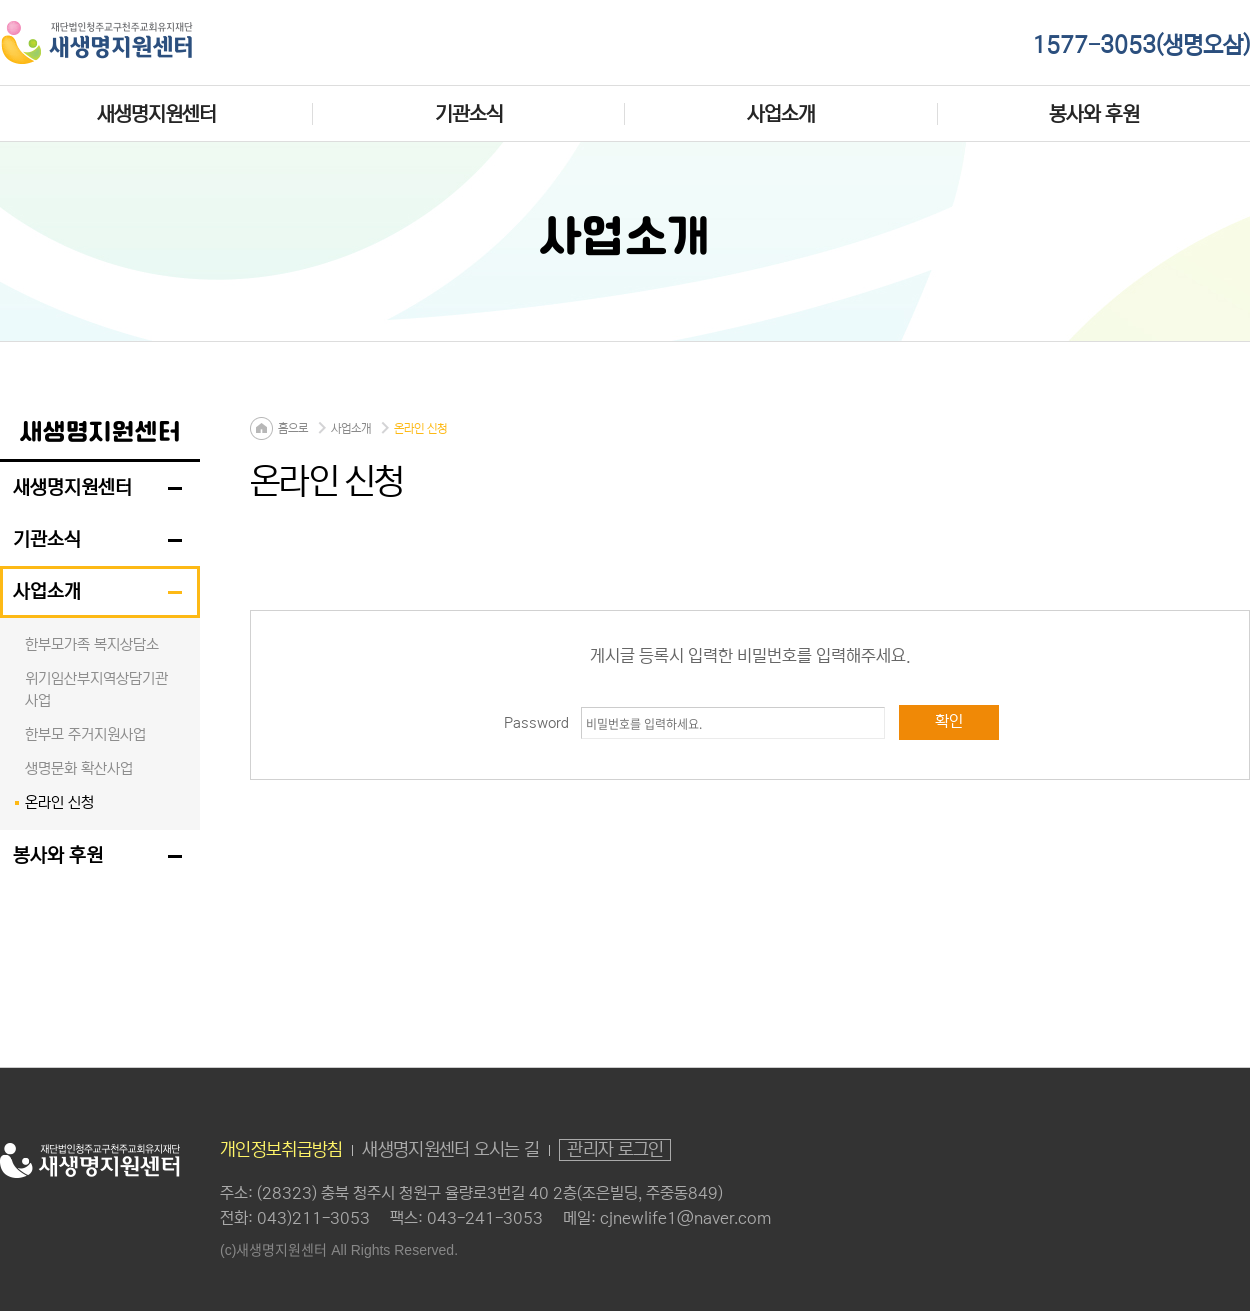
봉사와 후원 (1094, 114)
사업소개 (781, 114)
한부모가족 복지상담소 (92, 644)
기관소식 (469, 114)
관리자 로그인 (615, 1150)
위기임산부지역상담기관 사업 (96, 689)
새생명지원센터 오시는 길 (450, 1150)
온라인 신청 (59, 802)
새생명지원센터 (156, 114)
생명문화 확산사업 (79, 768)
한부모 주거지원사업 (85, 734)
